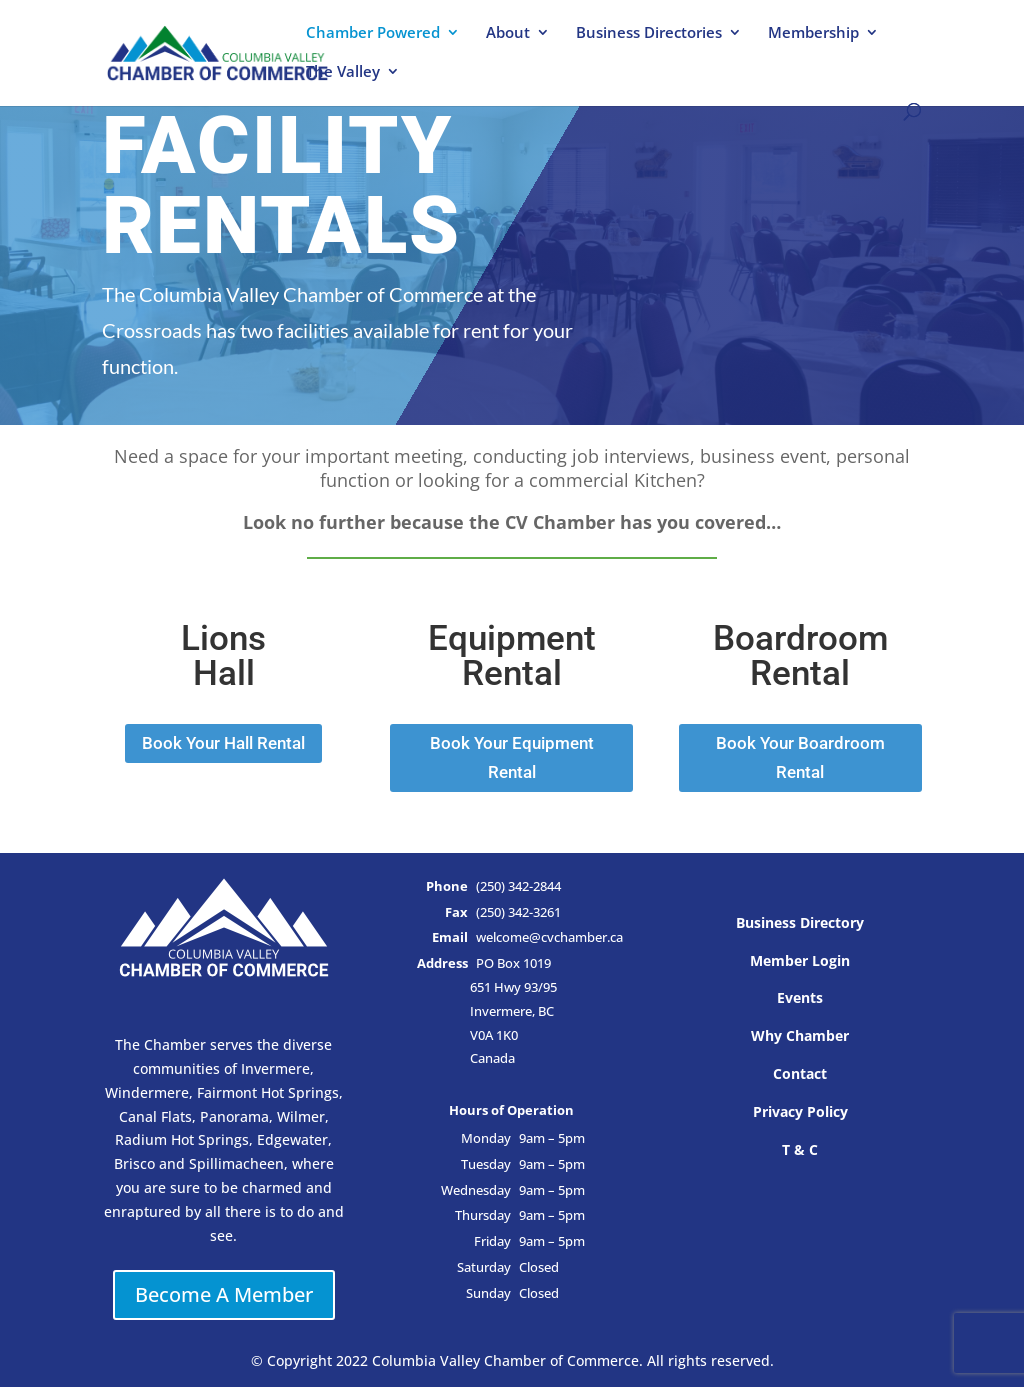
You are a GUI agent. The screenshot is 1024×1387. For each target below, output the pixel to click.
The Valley (343, 72)
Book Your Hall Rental (223, 743)
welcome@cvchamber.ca (549, 937)
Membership (813, 33)
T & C (800, 1149)
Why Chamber (800, 1035)
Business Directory (800, 922)
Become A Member (224, 1294)
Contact (800, 1073)
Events (800, 997)
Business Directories (649, 33)
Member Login (800, 960)
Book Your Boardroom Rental (800, 757)
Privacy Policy (800, 1111)
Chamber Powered (373, 33)
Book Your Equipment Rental (512, 757)
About (508, 33)
